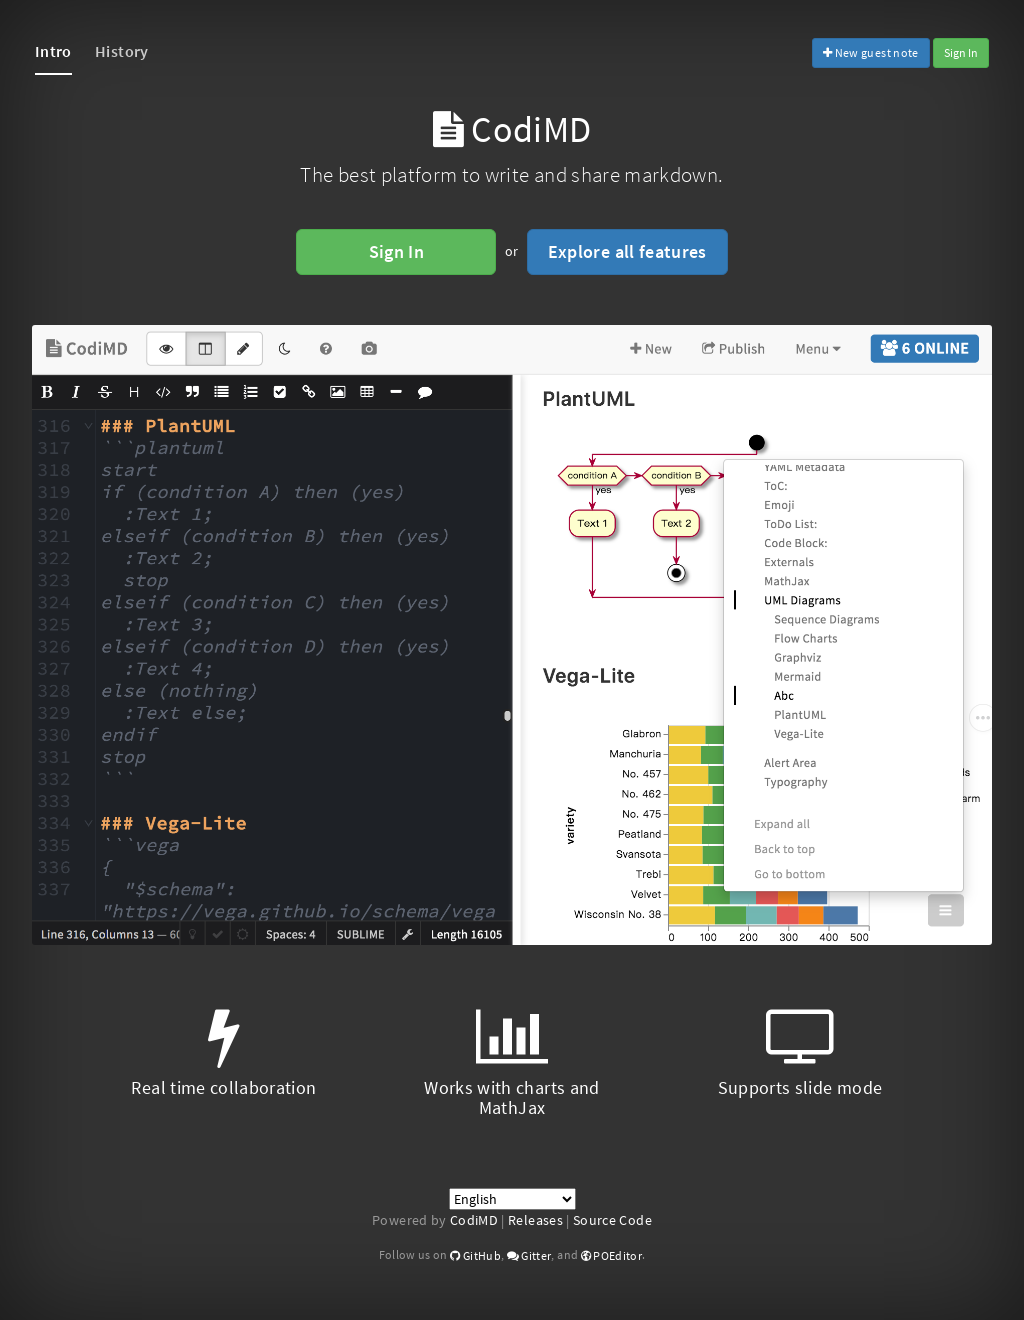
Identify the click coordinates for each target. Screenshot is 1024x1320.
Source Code (612, 1220)
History (121, 51)
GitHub (475, 1255)
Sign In (961, 52)
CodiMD (474, 1220)
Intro (53, 51)
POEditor (612, 1255)
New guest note (871, 52)
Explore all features (627, 251)
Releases (535, 1220)
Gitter (529, 1255)
